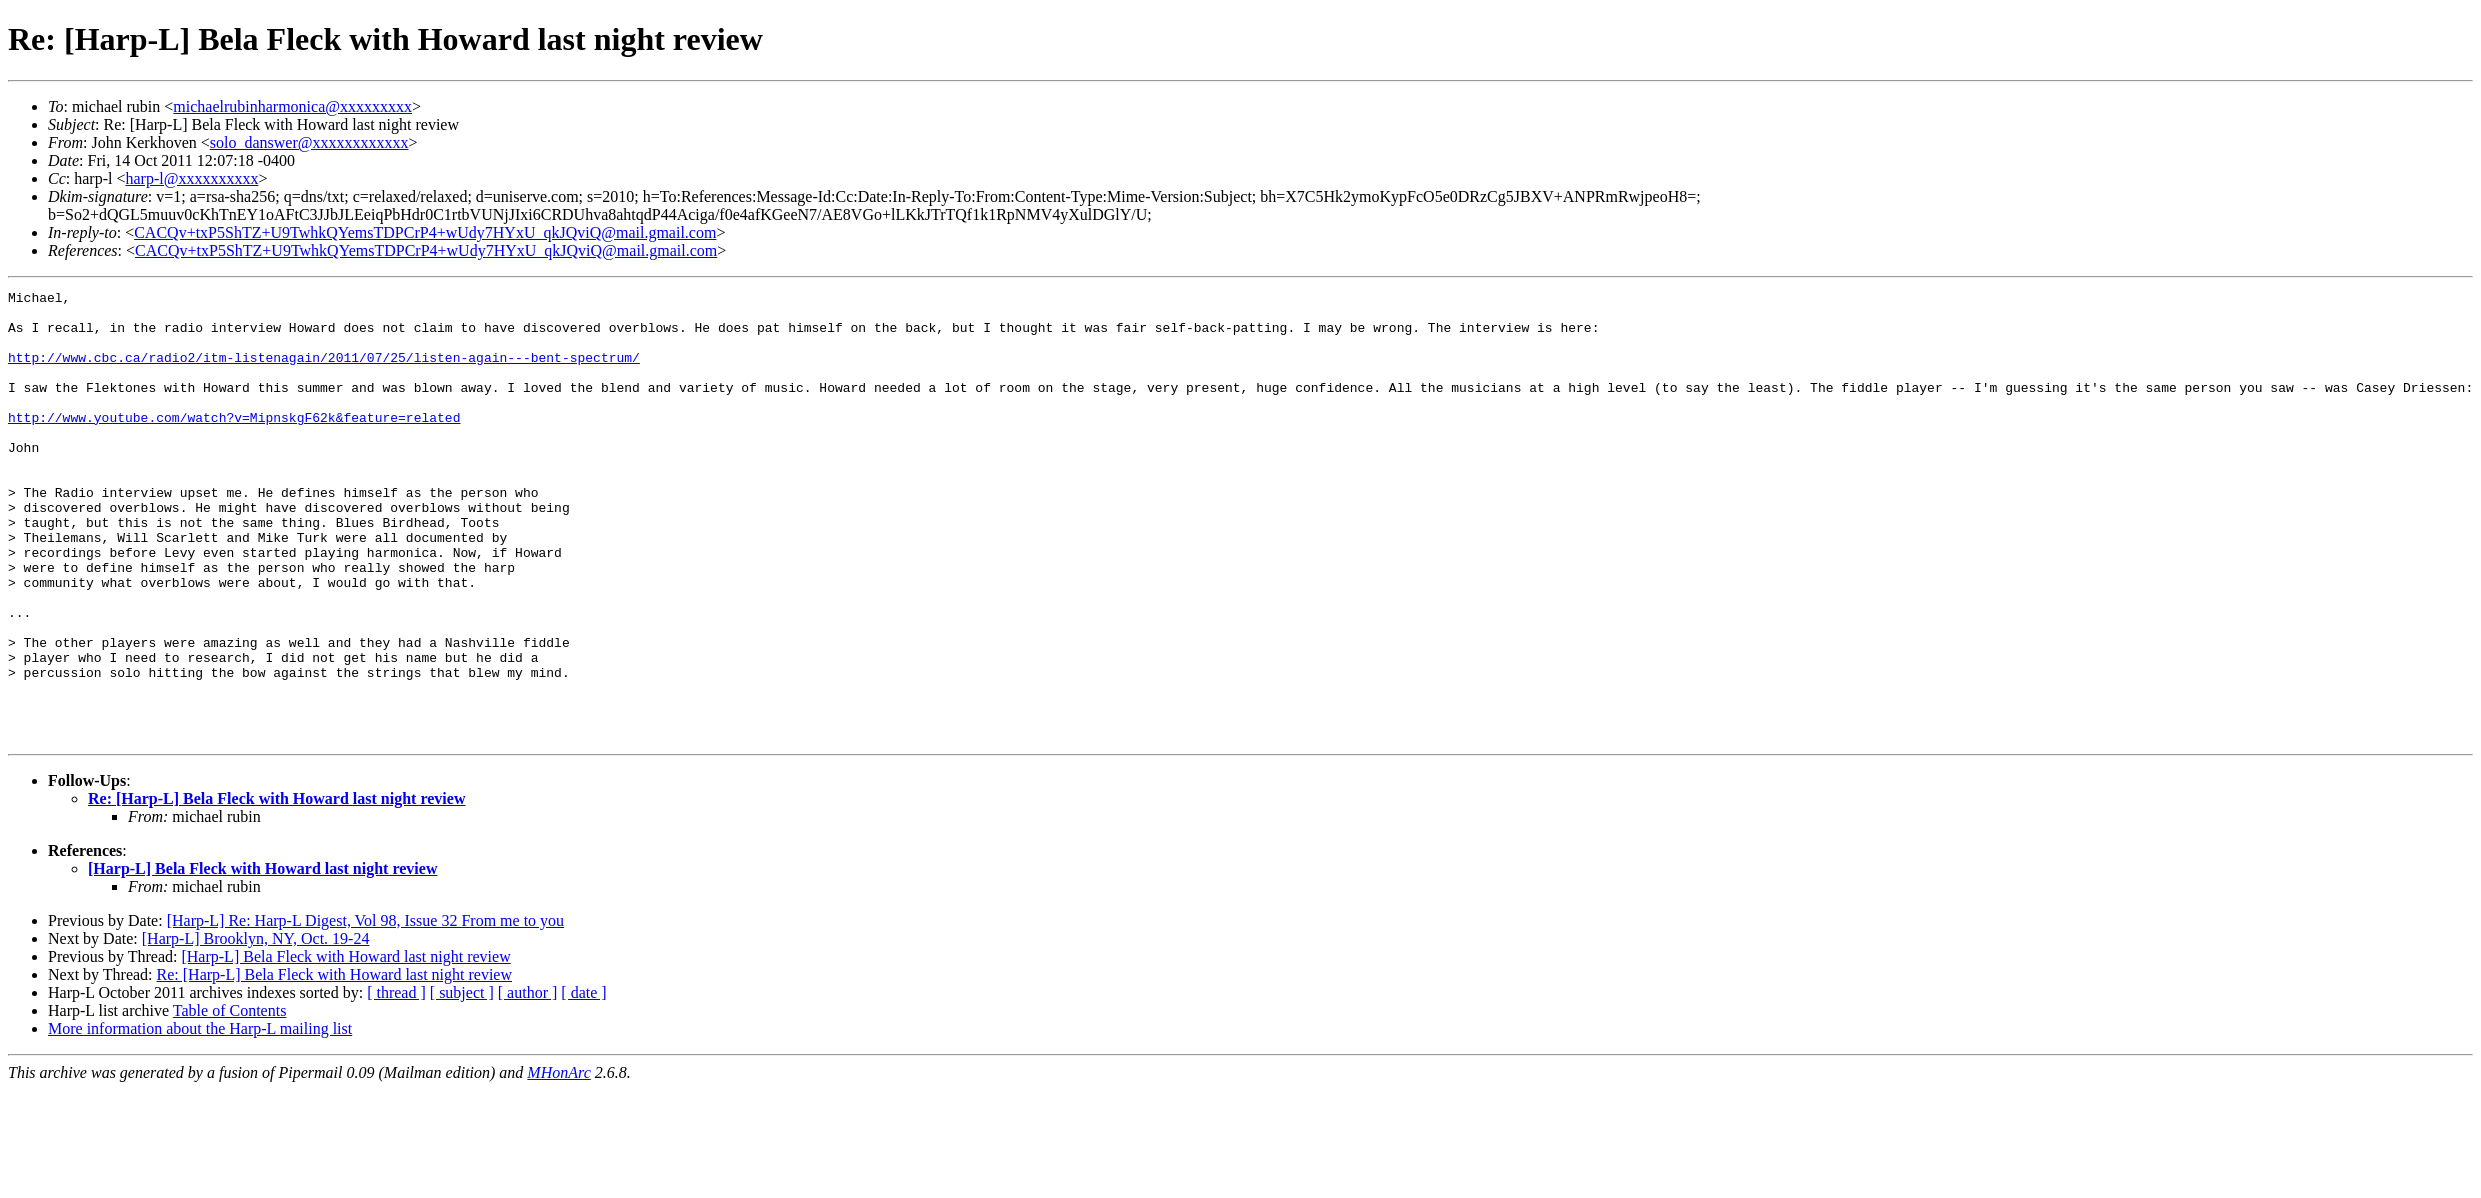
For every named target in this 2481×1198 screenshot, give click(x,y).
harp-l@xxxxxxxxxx (191, 178)
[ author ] (528, 1082)
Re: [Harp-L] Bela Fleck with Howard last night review (276, 888)
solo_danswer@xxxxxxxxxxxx (309, 142)
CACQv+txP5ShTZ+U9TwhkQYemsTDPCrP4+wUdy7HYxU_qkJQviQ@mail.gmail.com (425, 232)
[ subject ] (462, 1082)
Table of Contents (230, 1100)
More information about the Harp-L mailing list (200, 1118)
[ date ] (583, 1082)
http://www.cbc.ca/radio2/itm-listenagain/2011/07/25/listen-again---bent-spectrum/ (324, 372)
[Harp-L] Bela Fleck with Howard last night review (262, 958)
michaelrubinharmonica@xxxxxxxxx (292, 106)
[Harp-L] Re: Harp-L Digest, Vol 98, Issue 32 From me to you (365, 1010)
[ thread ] (396, 1082)
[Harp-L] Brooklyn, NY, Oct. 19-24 (256, 1028)
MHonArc (558, 1162)
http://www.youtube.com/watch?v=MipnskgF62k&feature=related (234, 444)
